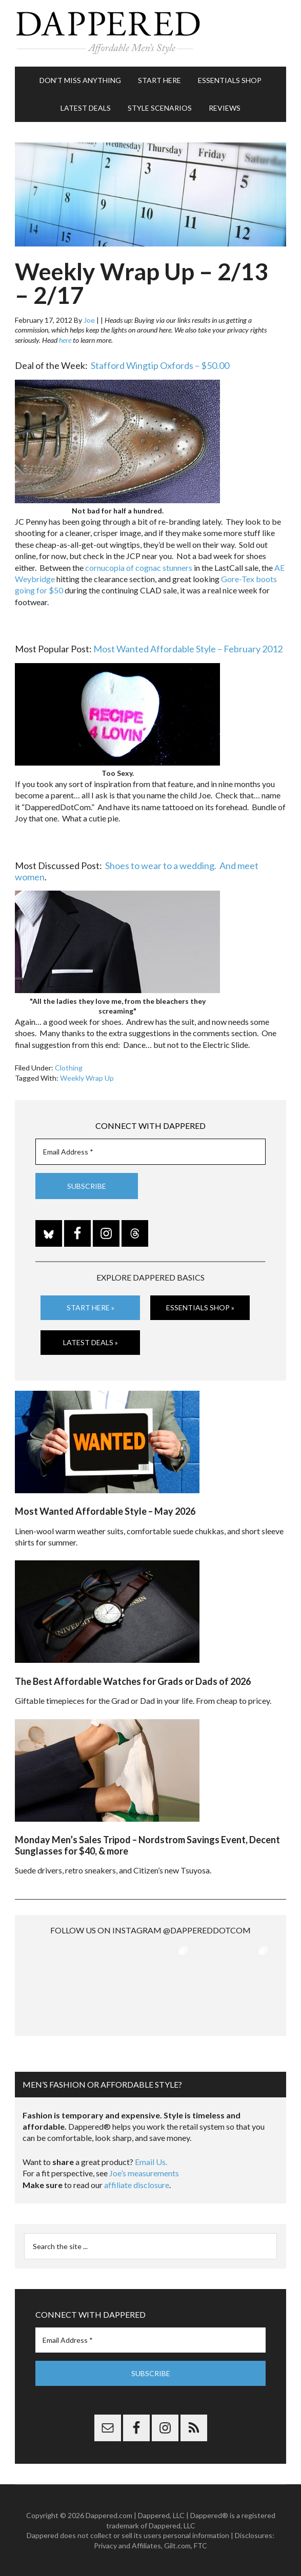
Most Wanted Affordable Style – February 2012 (188, 648)
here (65, 340)
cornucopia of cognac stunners (138, 567)
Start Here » (90, 1307)
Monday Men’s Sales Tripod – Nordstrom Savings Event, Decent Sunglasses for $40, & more (147, 1845)
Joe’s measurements (144, 2173)
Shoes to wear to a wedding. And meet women (136, 871)
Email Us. (151, 2162)
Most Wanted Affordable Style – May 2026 (105, 1511)
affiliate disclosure (136, 2185)
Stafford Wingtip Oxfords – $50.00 (160, 365)
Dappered (150, 33)
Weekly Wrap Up (87, 1078)
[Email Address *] (150, 1152)
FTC (200, 2545)
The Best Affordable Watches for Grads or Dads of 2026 (133, 1681)
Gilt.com (177, 2545)
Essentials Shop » (200, 1307)
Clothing (69, 1067)
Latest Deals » (90, 1342)
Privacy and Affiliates (127, 2545)
